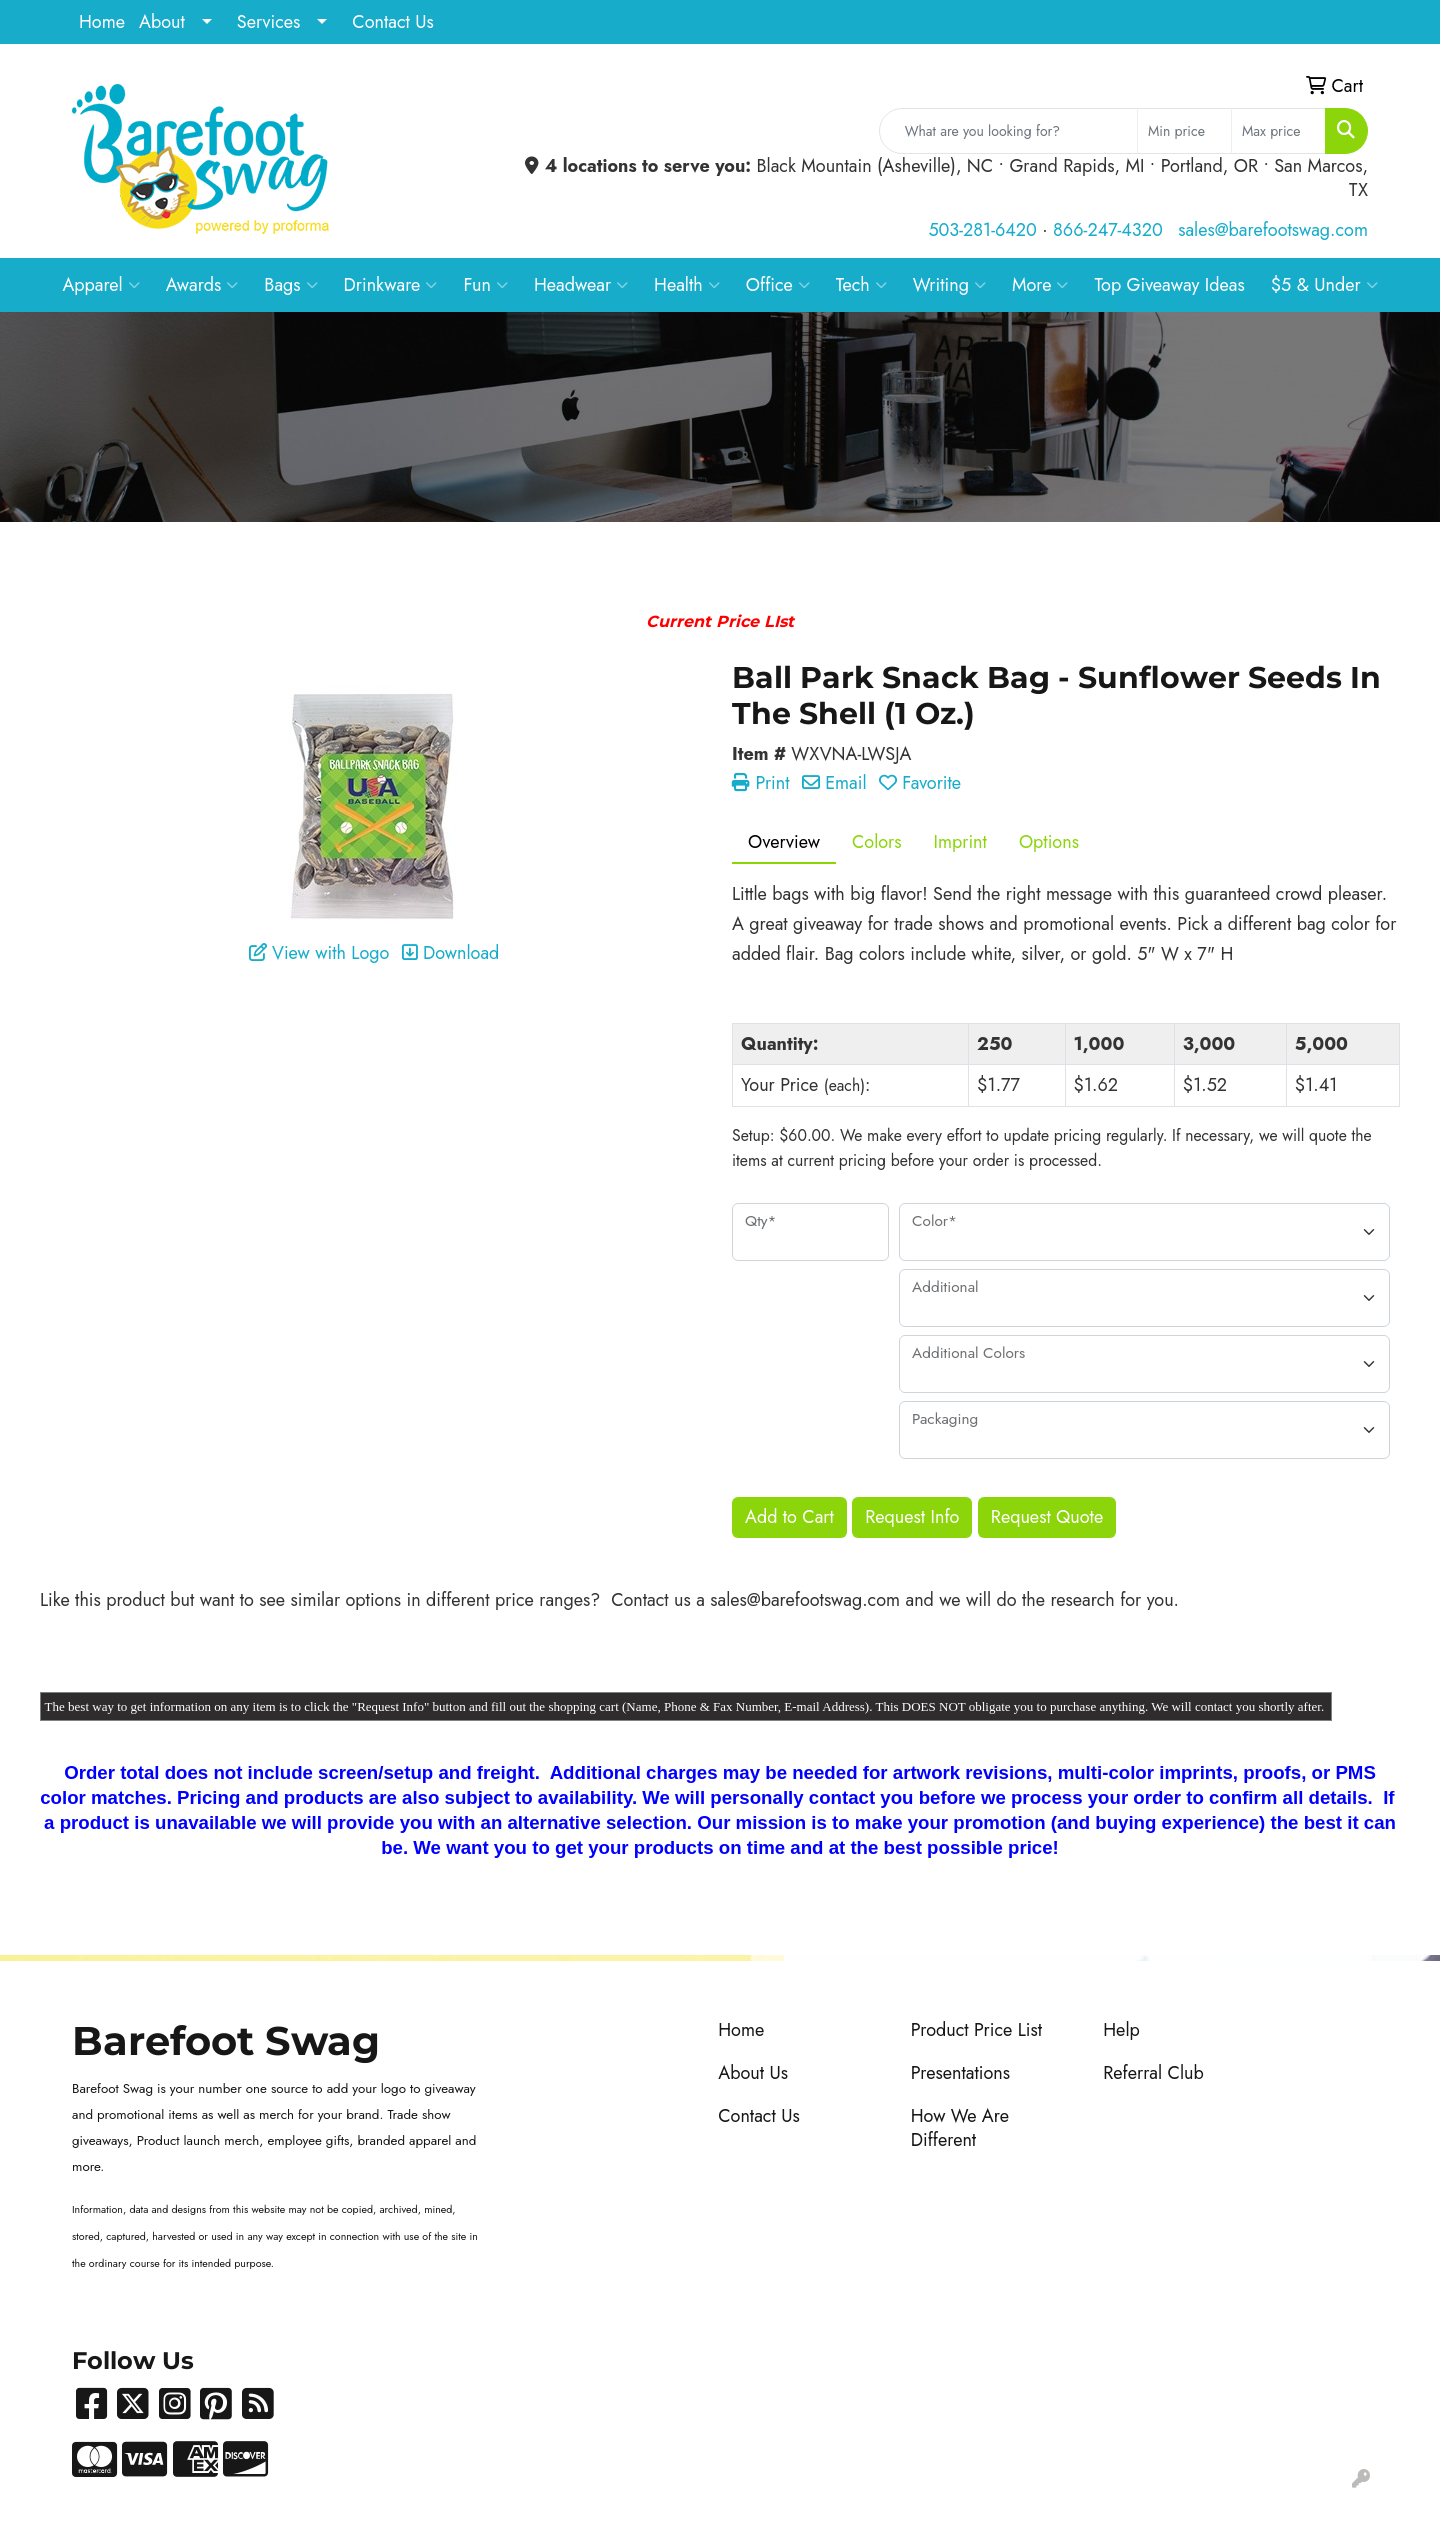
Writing (949, 285)
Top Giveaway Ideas (1169, 285)
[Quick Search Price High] (1278, 131)
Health (687, 285)
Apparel (100, 285)
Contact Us (392, 22)
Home (102, 22)
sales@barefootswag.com (1273, 230)
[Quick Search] (1008, 131)
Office (778, 285)
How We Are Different (960, 2128)
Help (1121, 2030)
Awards (202, 285)
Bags (290, 285)
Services (269, 22)
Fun (485, 285)
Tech (861, 285)
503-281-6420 (982, 230)
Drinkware (391, 285)
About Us (753, 2073)
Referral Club (1153, 2073)
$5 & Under (1324, 285)
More (1040, 285)
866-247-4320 (1108, 230)
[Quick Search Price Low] (1184, 131)
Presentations (960, 2073)
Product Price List (976, 2030)
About (162, 22)
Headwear (581, 285)
